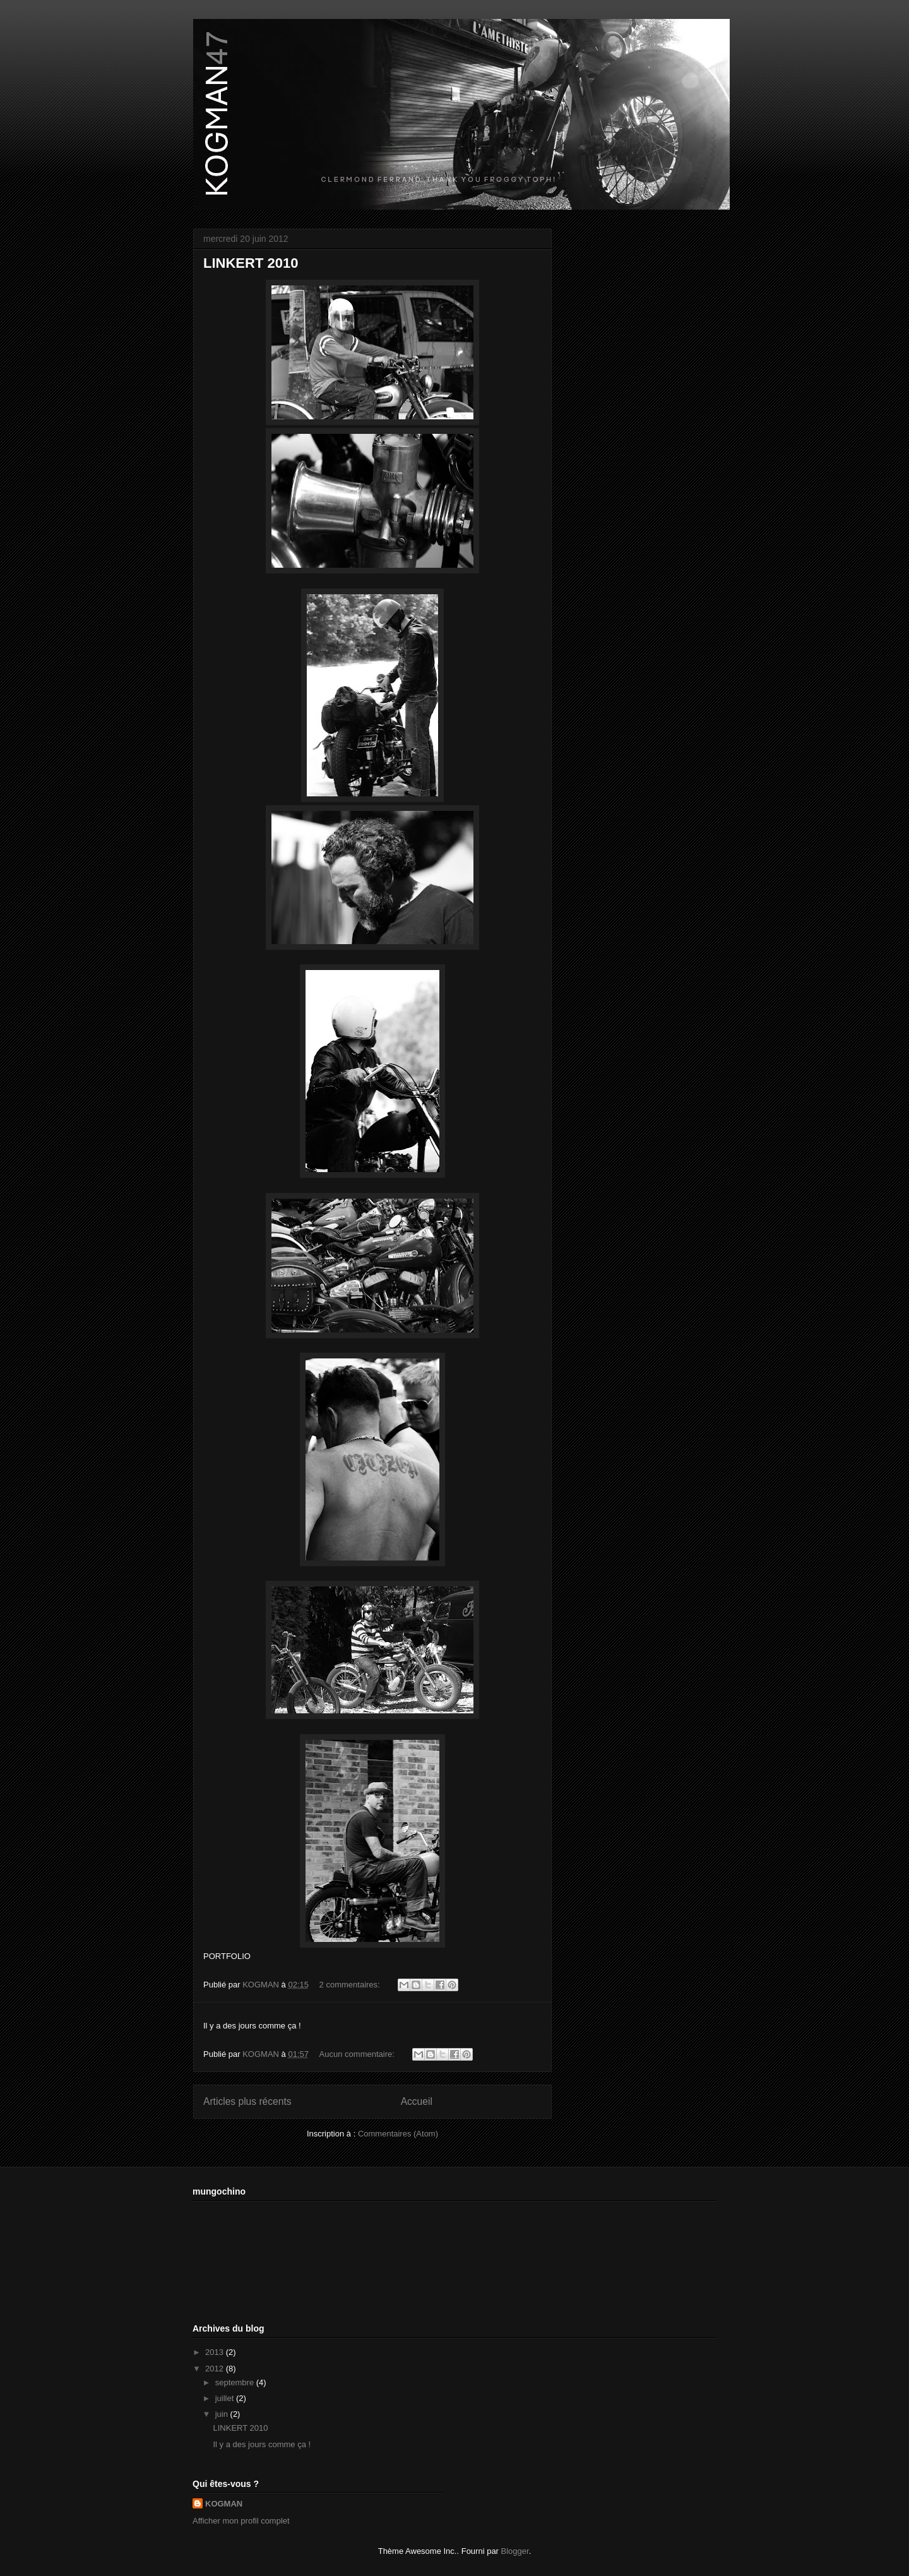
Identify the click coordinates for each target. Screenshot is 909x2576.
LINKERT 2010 (250, 263)
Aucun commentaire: (358, 2054)
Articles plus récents (247, 2101)
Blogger (515, 2551)
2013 (215, 2352)
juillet (225, 2398)
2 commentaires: (351, 1984)
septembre (235, 2382)
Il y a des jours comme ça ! (262, 2444)
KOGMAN (223, 2503)
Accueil (416, 2101)
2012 (215, 2368)
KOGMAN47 (207, 36)
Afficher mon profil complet (241, 2520)
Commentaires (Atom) (398, 2133)
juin (222, 2414)
